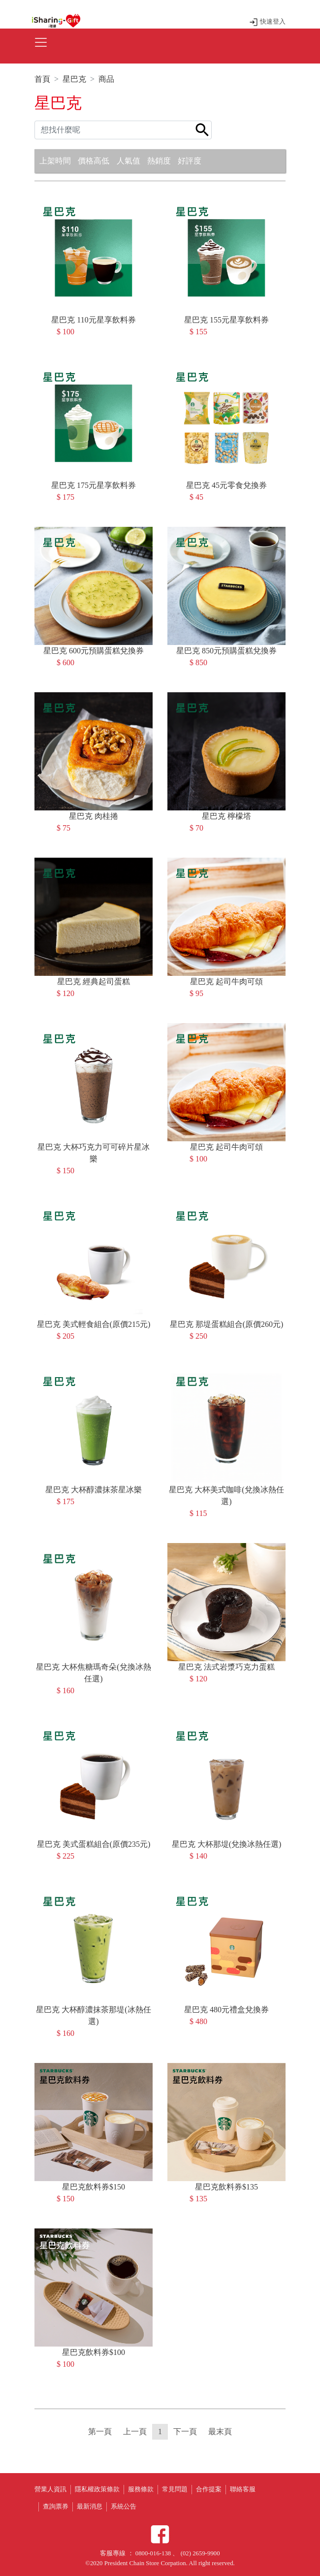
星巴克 (74, 79)
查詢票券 (55, 2506)
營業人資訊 (50, 2489)
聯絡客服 (243, 2489)
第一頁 (100, 2431)
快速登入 (267, 21)
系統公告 (123, 2506)
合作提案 (209, 2489)
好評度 (189, 161)
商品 (106, 79)
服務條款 (141, 2489)
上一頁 (135, 2431)
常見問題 (175, 2489)
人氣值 (128, 161)
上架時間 (55, 161)
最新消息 (89, 2506)
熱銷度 (159, 161)
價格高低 (93, 161)
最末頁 (220, 2431)
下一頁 (185, 2431)
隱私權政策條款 (97, 2489)
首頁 (42, 79)
